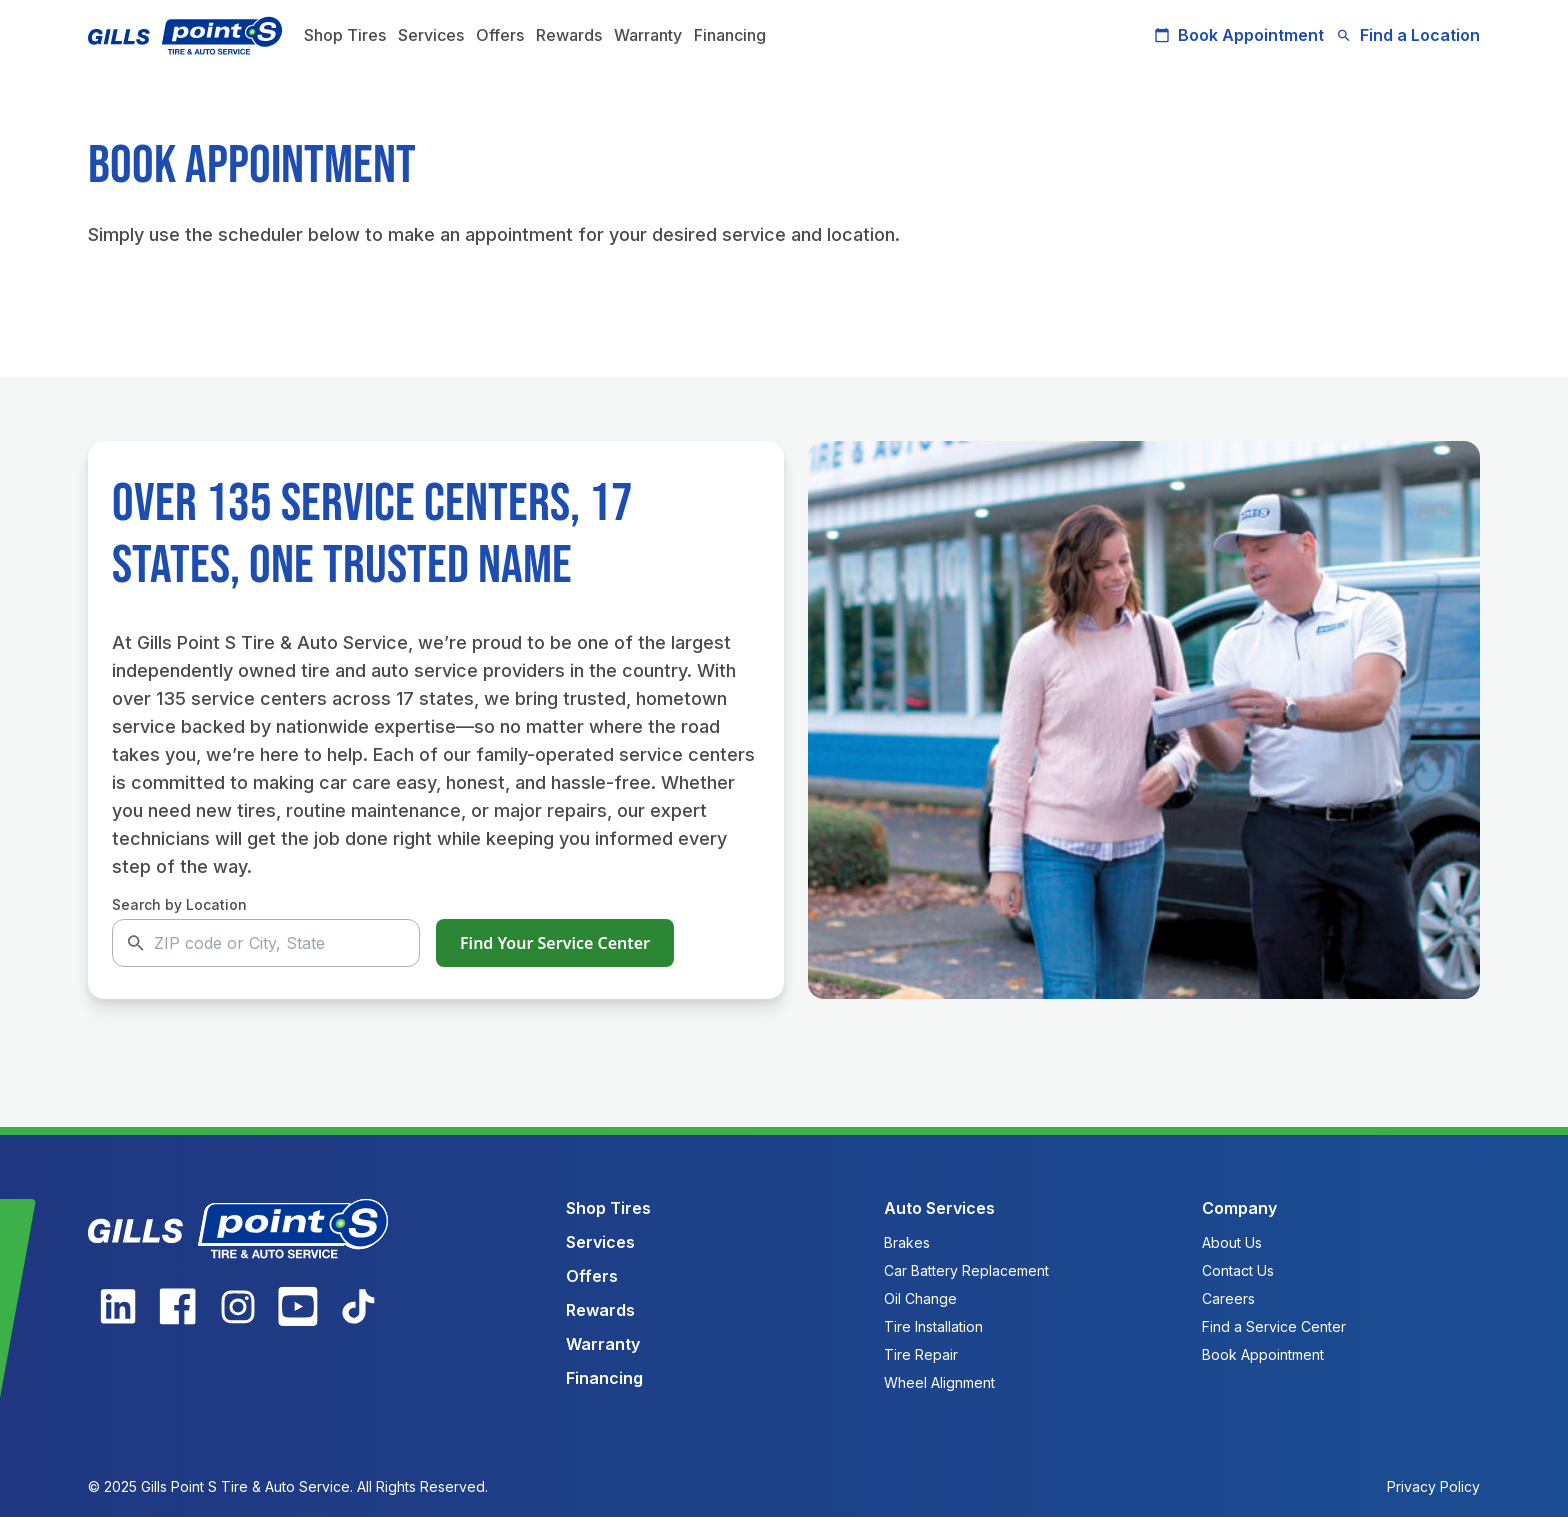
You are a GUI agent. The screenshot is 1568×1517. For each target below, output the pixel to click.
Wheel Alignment (939, 1382)
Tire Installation (933, 1326)
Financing (730, 35)
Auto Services (939, 1208)
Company (1239, 1208)
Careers (1228, 1298)
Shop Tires (345, 35)
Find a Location (1408, 35)
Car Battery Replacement (966, 1270)
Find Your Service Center (555, 943)
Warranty (648, 35)
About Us (1232, 1242)
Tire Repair (921, 1354)
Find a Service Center (1274, 1326)
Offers (500, 35)
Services (431, 35)
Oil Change (920, 1298)
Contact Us (1238, 1270)
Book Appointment (1239, 35)
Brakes (907, 1242)
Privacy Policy (1433, 1486)
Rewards (569, 35)
